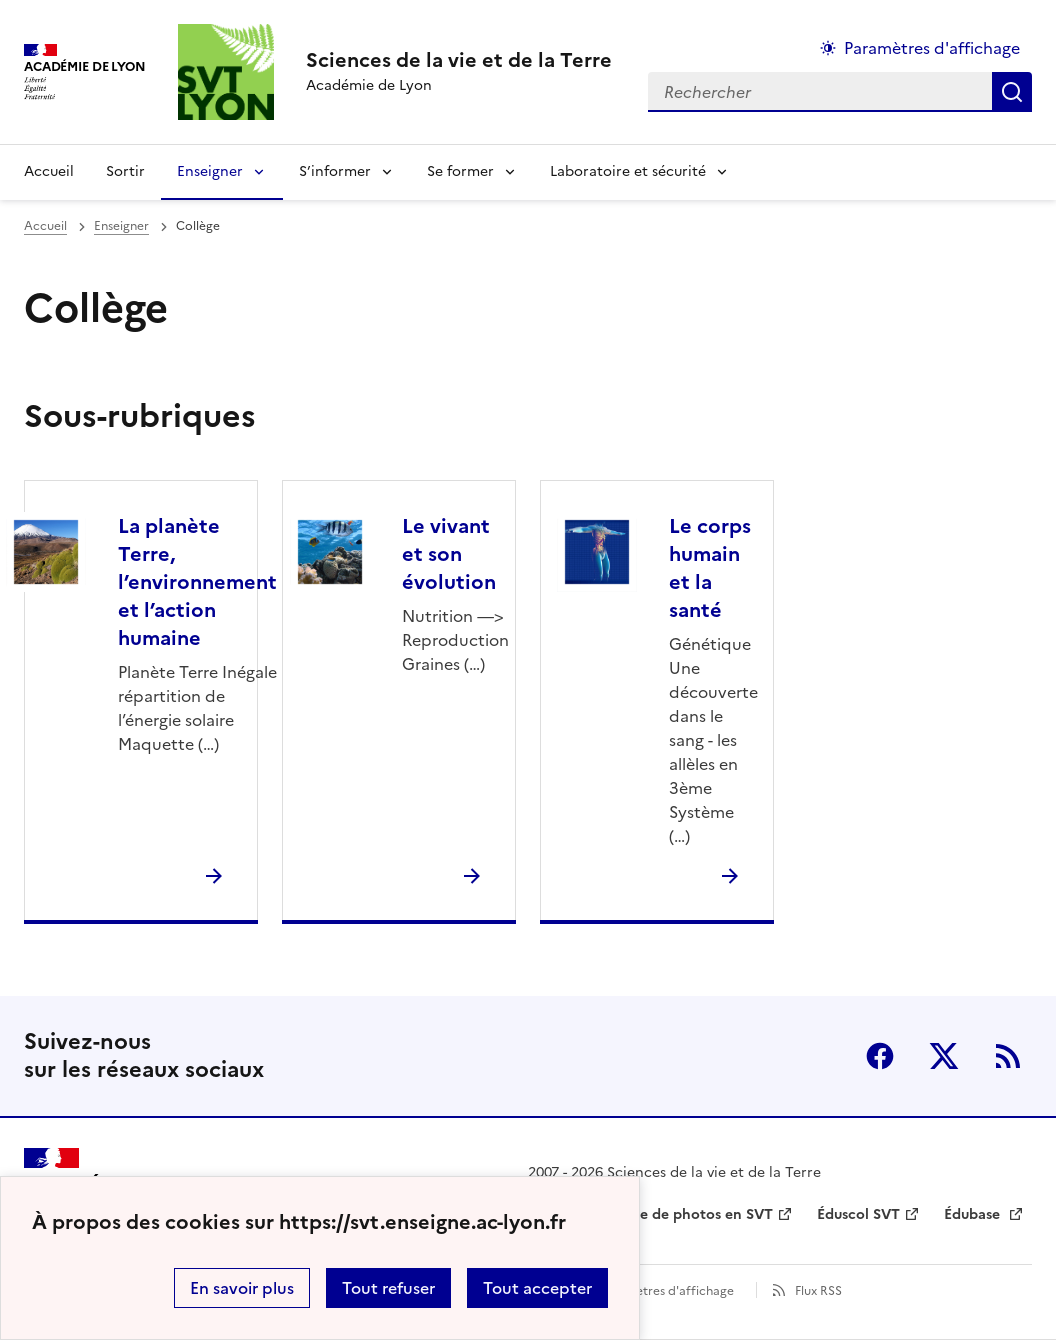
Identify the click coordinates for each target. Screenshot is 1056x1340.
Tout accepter (537, 1288)
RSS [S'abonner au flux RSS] (1008, 1056)
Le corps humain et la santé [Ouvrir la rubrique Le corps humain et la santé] (710, 568)
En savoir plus (242, 1288)
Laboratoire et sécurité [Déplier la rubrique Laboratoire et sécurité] (628, 171)
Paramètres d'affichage (666, 1291)
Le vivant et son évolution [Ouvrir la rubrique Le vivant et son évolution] (449, 554)
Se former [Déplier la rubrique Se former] (460, 171)
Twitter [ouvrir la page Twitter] (944, 1056)
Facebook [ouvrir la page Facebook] (880, 1056)
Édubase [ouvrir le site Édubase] (974, 1214)
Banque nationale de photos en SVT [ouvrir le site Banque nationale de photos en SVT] (650, 1214)
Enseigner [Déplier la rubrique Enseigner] (210, 171)
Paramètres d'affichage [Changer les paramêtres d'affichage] (932, 48)
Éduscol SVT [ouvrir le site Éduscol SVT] (858, 1214)
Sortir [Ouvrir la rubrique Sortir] (125, 171)
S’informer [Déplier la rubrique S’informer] (335, 171)
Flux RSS (818, 1291)
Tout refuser (388, 1288)
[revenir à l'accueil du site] (459, 60)
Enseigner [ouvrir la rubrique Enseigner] (121, 226)
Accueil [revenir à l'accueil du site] (49, 171)
